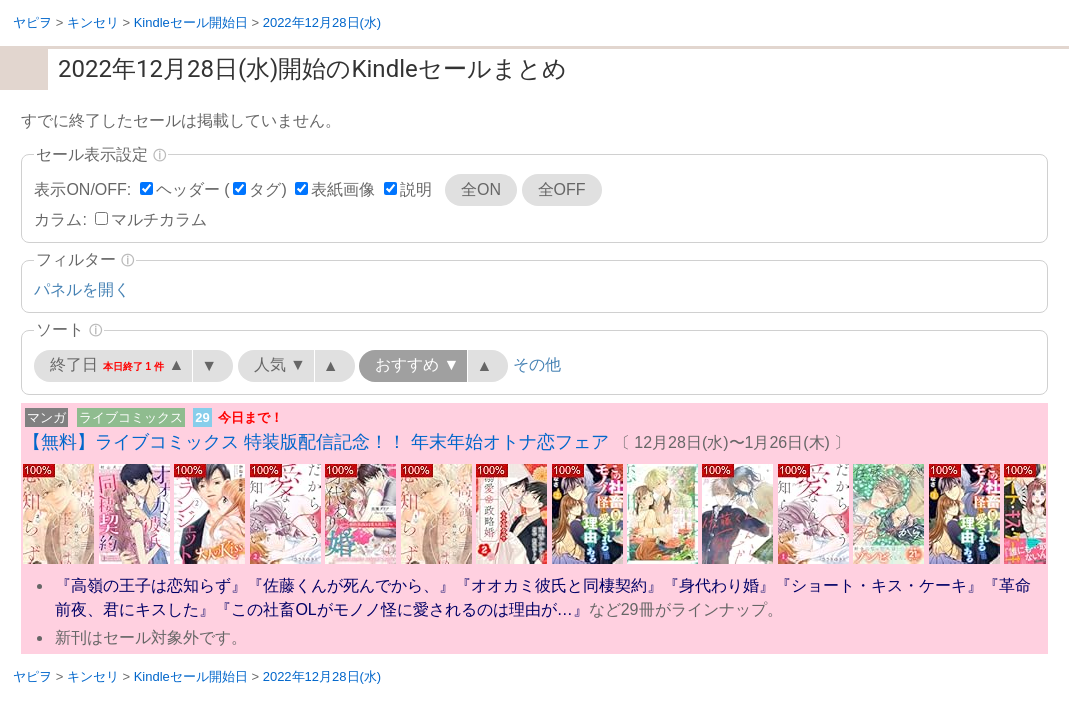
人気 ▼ (280, 364)
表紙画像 (343, 189)
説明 (416, 189)
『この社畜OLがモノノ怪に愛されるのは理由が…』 (401, 609)
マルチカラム (159, 219)
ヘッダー (188, 189)
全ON (481, 189)
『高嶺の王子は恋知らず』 (151, 585)
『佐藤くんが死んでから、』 (351, 585)
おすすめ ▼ (417, 364)
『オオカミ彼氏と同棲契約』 (559, 585)
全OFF (562, 189)
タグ (265, 189)
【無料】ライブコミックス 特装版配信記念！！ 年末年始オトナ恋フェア (316, 442)
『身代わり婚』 (719, 585)
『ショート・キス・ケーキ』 (879, 585)
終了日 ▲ (117, 365)
